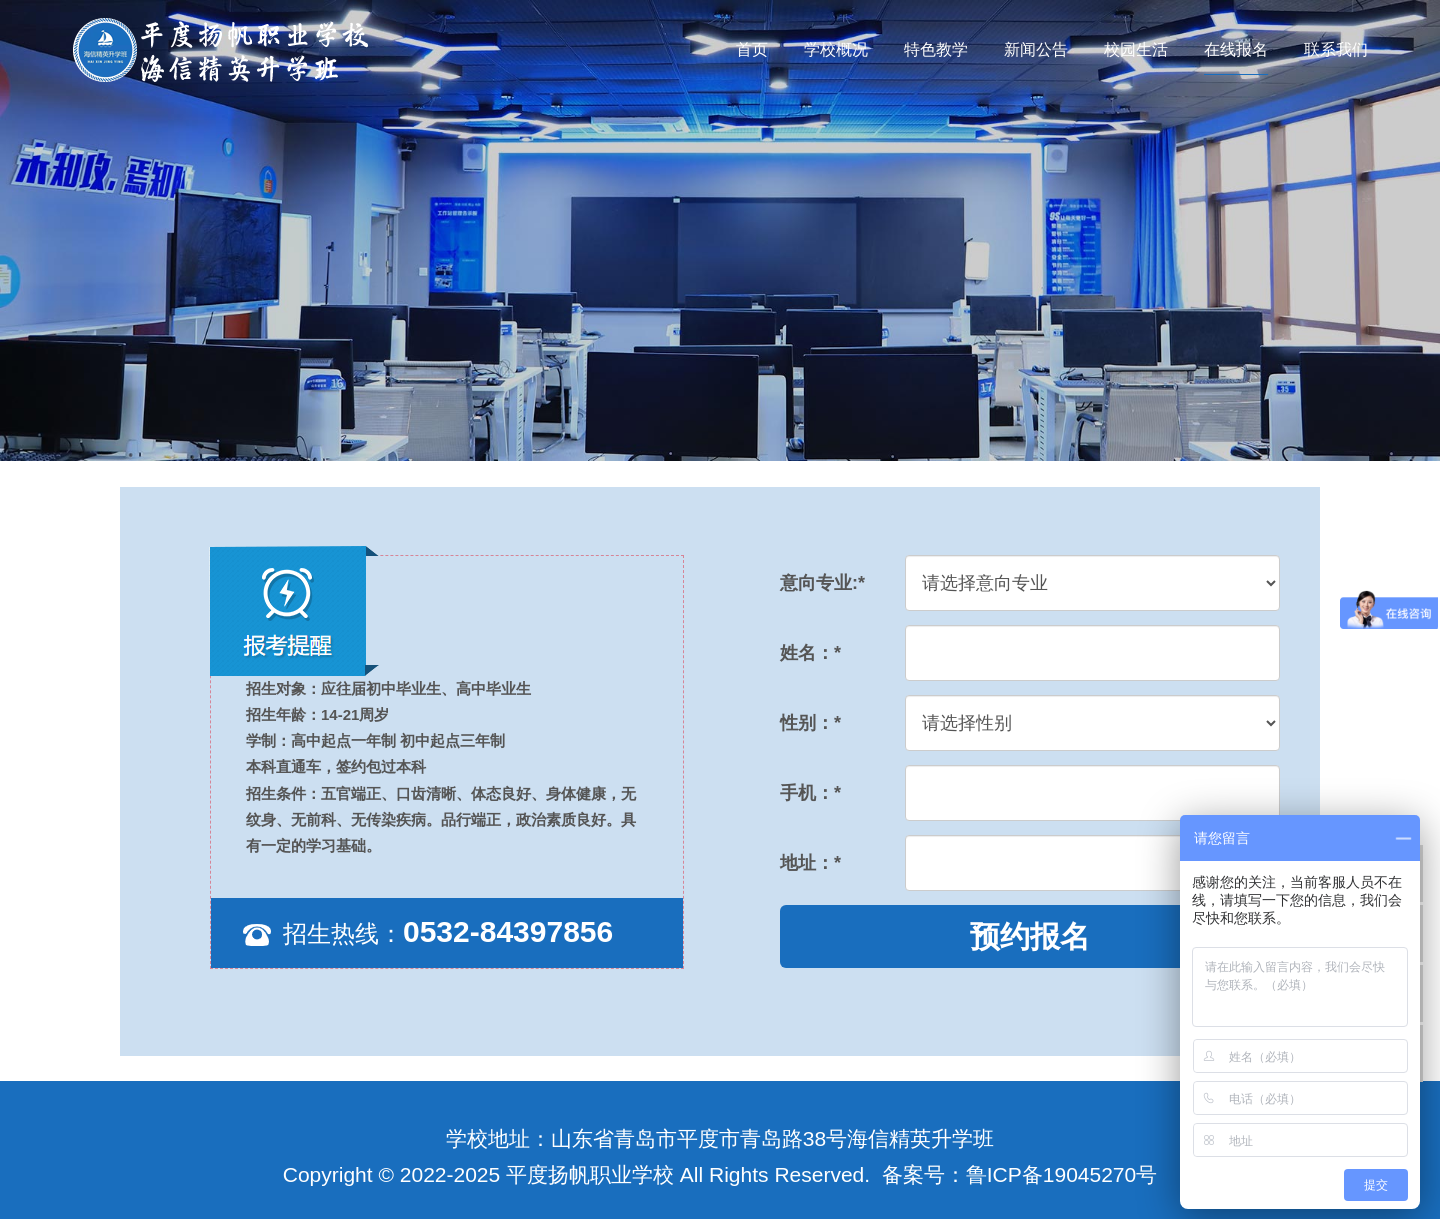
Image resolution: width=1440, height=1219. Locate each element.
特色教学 (936, 49)
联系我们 (1336, 49)
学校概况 (836, 49)
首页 (752, 49)
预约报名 (1030, 936)
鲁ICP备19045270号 (1061, 1174)
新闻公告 (1036, 49)
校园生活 (1136, 49)
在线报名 (1236, 49)
